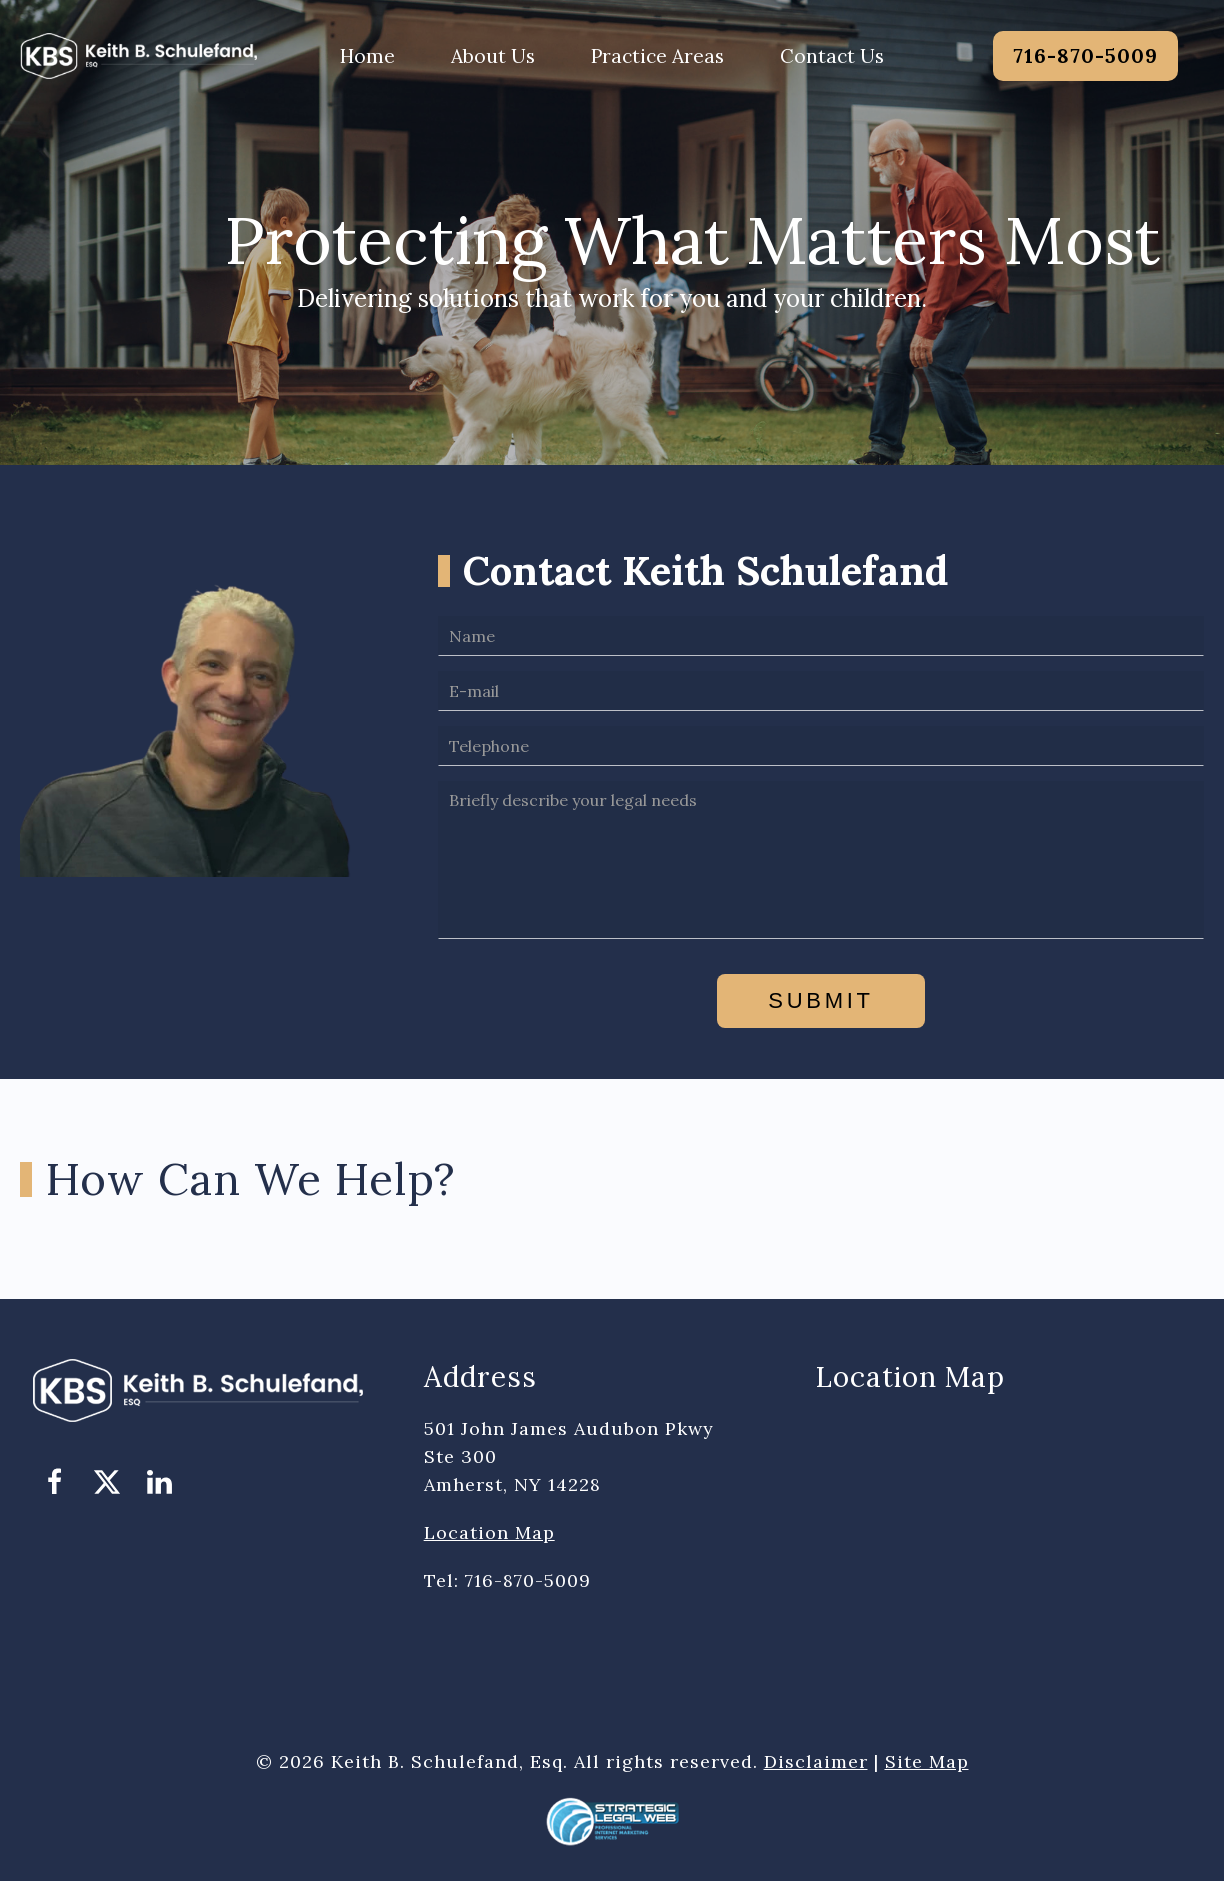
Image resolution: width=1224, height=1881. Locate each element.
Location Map (489, 1532)
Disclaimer (816, 1761)
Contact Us (832, 56)
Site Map (927, 1761)
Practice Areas (657, 56)
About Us (493, 56)
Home (367, 56)
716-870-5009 (1085, 55)
